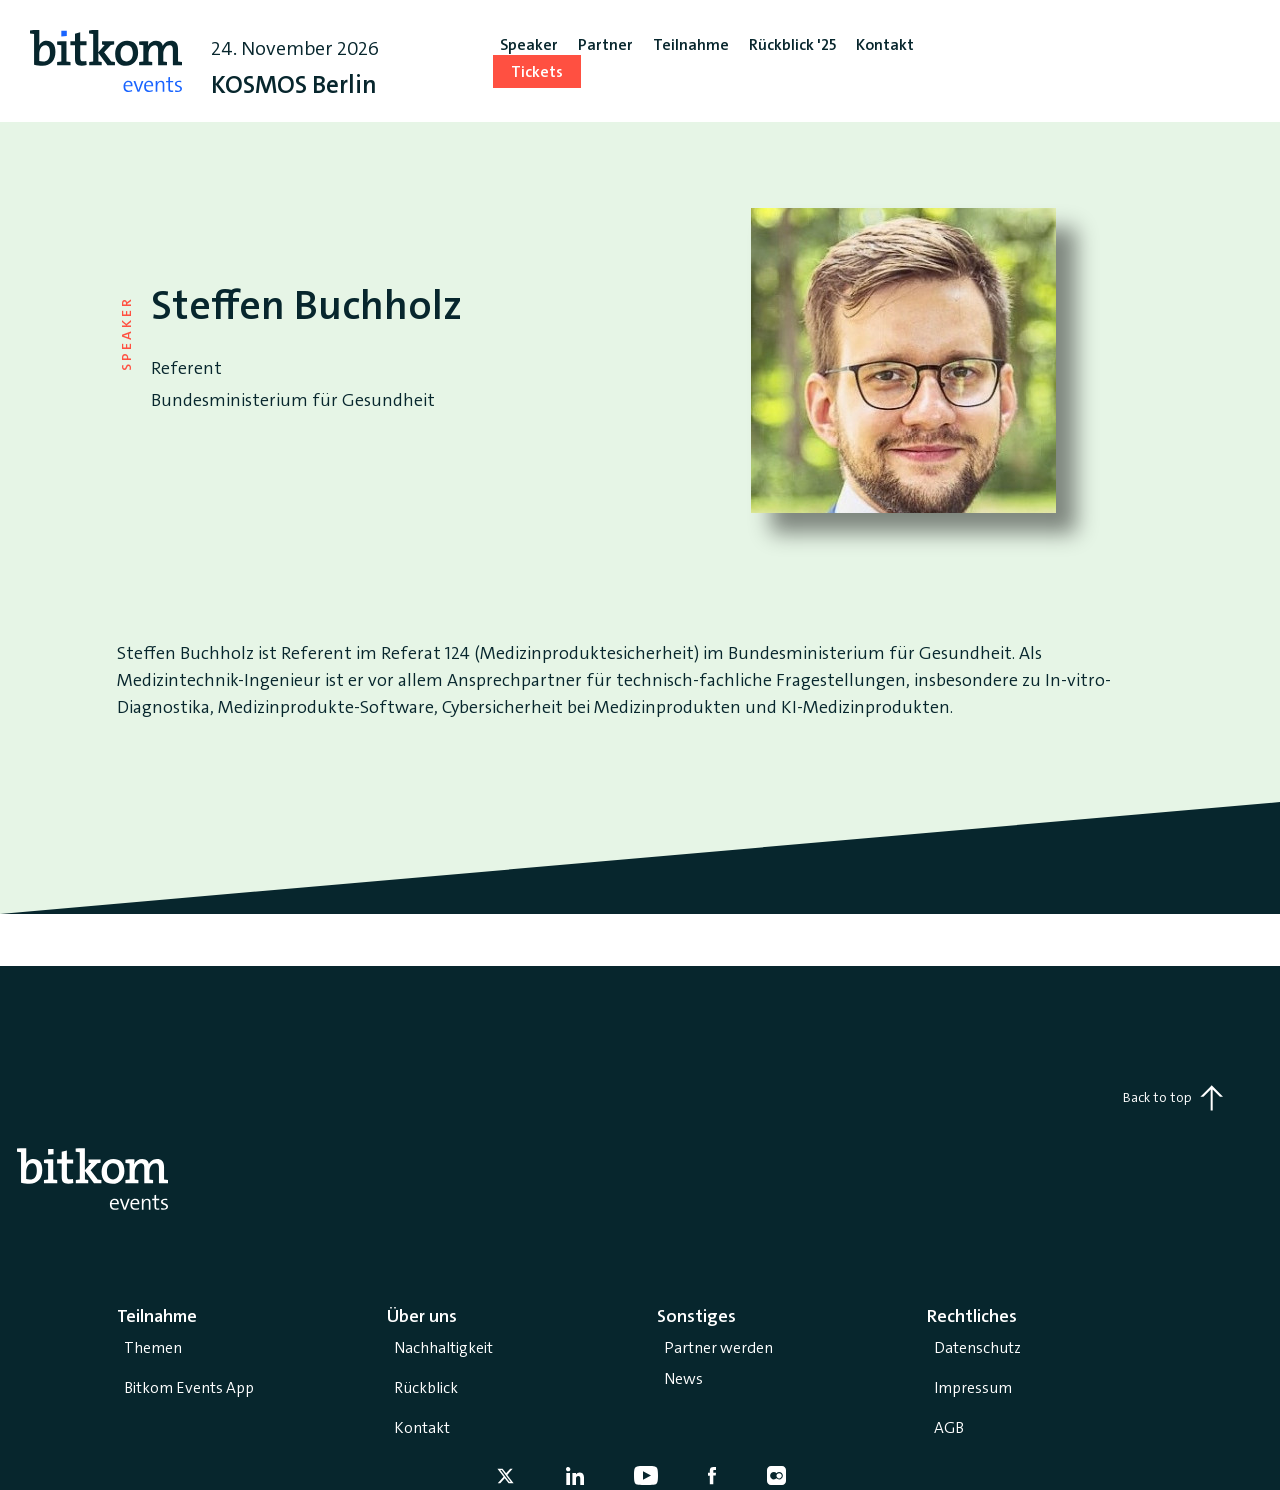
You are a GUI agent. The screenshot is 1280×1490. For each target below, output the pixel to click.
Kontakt (422, 1427)
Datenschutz (977, 1347)
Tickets (537, 71)
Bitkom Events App (189, 1387)
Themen (153, 1347)
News (683, 1378)
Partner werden (718, 1347)
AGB (949, 1427)
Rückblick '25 (792, 44)
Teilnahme (691, 44)
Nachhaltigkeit (443, 1347)
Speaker (529, 44)
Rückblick (426, 1387)
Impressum (973, 1387)
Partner (605, 44)
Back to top (1173, 1098)
